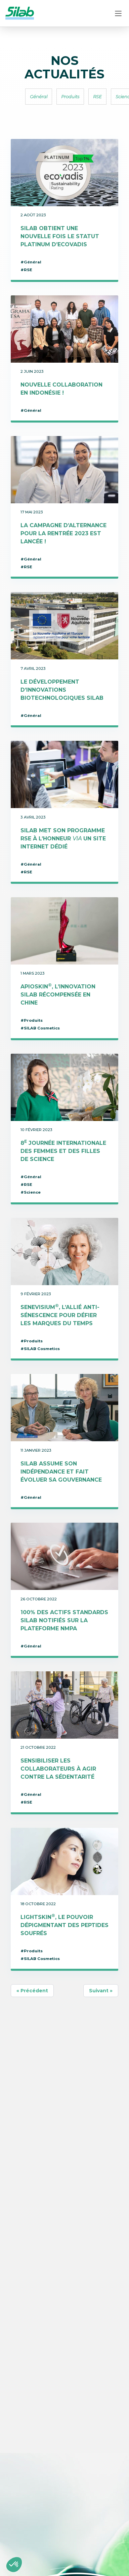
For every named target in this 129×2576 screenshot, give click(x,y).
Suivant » (101, 1991)
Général (38, 96)
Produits (70, 96)
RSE (97, 96)
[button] (14, 2564)
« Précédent (32, 1991)
